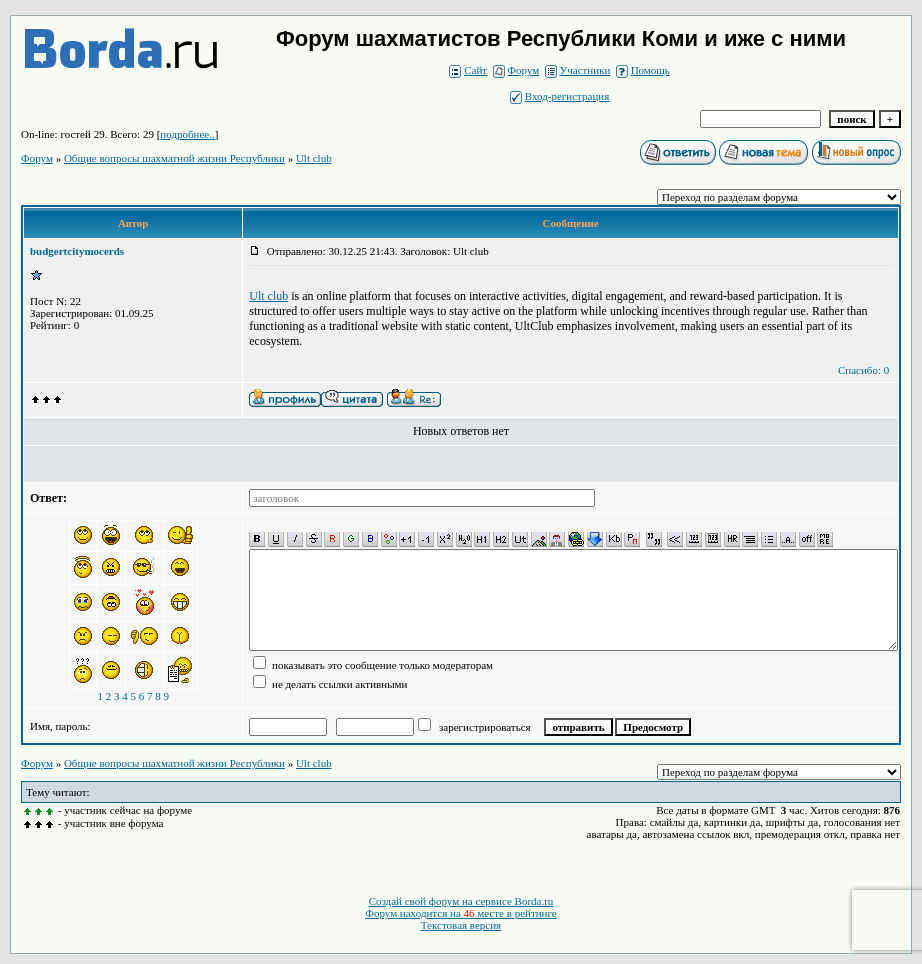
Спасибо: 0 (863, 370)
